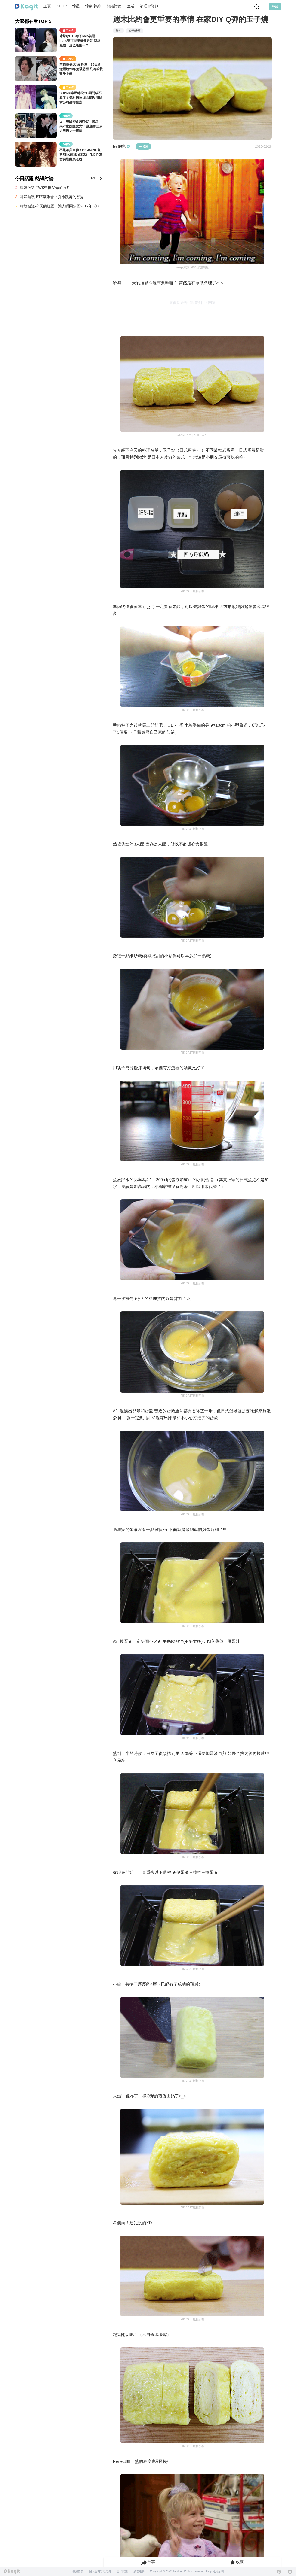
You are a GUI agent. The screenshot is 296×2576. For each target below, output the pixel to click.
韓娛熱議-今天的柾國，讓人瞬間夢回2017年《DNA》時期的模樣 (62, 206)
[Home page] (26, 7)
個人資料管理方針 (100, 2571)
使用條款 (77, 2571)
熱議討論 (114, 6)
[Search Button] (256, 6)
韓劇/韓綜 (93, 6)
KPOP (61, 6)
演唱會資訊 (149, 6)
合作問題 (122, 2571)
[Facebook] (279, 2572)
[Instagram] (290, 2572)
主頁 (47, 6)
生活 (130, 6)
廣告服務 (139, 2571)
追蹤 (143, 146)
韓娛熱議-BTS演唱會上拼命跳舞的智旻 (52, 197)
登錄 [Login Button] (275, 7)
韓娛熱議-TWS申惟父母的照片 (45, 188)
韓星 (76, 6)
